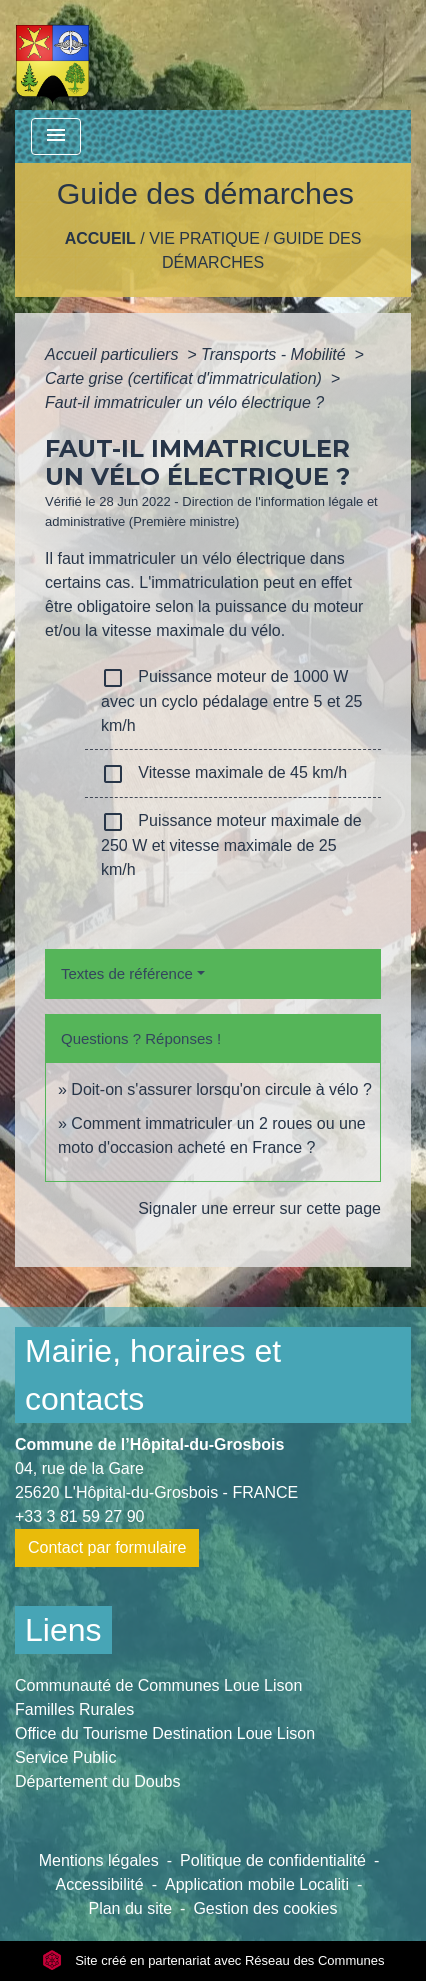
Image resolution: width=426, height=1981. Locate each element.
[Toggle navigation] (56, 136)
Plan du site (130, 1908)
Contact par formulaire (107, 1547)
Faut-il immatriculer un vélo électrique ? (184, 402)
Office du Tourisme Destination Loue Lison (165, 1733)
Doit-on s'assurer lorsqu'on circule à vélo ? (221, 1089)
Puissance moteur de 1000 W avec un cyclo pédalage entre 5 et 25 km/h (232, 700)
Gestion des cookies (265, 1908)
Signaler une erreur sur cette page (259, 1208)
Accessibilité (100, 1884)
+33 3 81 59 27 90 (79, 1516)
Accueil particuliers (114, 354)
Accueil (100, 238)
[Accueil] (52, 55)
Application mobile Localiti (257, 1884)
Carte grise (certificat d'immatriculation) (185, 378)
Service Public (65, 1757)
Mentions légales (99, 1860)
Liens (63, 1630)
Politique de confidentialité (273, 1860)
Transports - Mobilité (275, 354)
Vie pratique (204, 238)
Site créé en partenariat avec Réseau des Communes (213, 1960)
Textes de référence (127, 973)
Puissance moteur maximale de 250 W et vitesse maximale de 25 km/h (231, 844)
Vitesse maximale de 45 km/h (224, 774)
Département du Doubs (97, 1781)
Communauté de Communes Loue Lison (158, 1685)
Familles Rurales (74, 1709)
